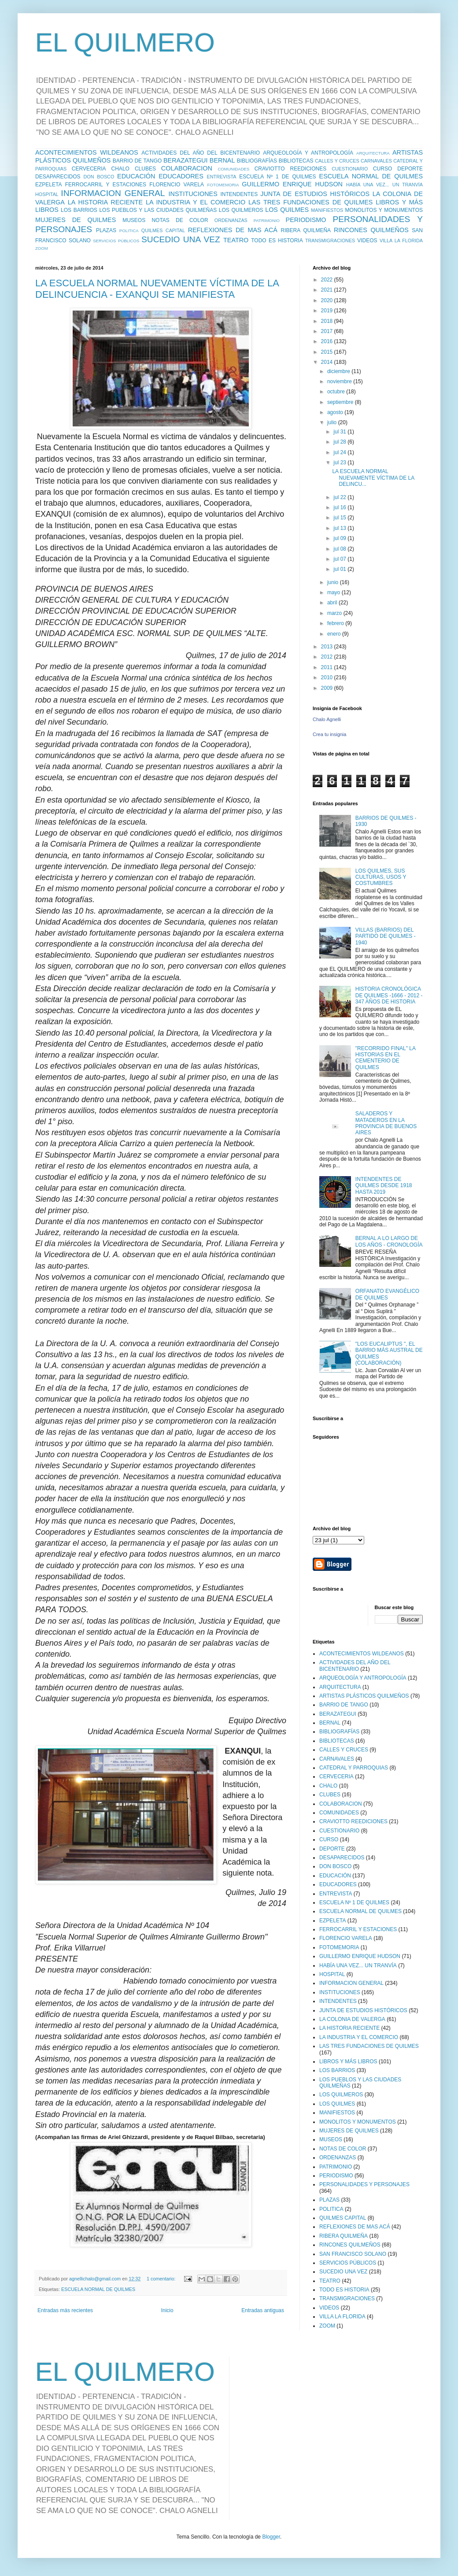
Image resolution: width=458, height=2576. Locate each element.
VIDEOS (367, 240)
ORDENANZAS (230, 220)
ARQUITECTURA (373, 153)
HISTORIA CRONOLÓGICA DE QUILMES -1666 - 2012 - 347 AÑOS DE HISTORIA (389, 995)
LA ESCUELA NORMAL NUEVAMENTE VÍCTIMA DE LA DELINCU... (373, 477)
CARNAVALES (376, 160)
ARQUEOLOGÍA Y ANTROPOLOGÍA (308, 153)
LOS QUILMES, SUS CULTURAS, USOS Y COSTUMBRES (380, 877)
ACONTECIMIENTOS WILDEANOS (86, 152)
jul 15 (340, 517)
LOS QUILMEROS (241, 210)
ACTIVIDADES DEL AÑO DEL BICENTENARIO (200, 153)
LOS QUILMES (287, 209)
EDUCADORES (181, 176)
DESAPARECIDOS (57, 177)
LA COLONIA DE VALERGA (352, 2019)
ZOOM (41, 248)
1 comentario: (162, 2278)
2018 (327, 321)
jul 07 (340, 559)
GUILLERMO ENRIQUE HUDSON (292, 184)
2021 (327, 290)
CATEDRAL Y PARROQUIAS (353, 1768)
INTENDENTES (239, 194)
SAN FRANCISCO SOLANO (352, 2254)
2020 (327, 300)
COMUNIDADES (233, 169)
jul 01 (340, 569)
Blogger (271, 2537)
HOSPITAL (47, 194)
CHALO (120, 169)
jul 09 (340, 538)
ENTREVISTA (221, 176)
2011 (327, 667)
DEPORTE (410, 169)
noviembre (340, 381)
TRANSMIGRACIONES (330, 240)
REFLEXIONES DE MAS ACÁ (232, 229)
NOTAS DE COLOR (179, 220)
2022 (327, 280)
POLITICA (129, 230)
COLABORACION (186, 168)
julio (332, 422)
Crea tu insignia (329, 734)
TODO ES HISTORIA (277, 240)
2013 (327, 647)
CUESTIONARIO (350, 168)
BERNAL (222, 160)
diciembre (339, 371)
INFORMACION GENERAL (113, 193)
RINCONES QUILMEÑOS (371, 229)
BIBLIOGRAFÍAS (257, 161)
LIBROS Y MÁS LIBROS (348, 2061)
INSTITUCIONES (193, 193)
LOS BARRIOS (79, 210)
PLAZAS (106, 230)
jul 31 (340, 432)
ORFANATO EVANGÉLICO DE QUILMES (387, 1294)
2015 (327, 352)
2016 (327, 341)
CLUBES (145, 169)
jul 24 (340, 452)
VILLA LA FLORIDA (401, 240)
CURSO (382, 169)
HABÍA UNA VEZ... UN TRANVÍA (384, 184)
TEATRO (235, 240)
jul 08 (340, 549)
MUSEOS (133, 220)
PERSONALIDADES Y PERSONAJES (364, 2184)
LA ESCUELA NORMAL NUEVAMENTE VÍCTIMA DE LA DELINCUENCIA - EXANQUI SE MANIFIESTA (157, 289)
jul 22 (340, 497)
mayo (334, 592)
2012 (327, 657)
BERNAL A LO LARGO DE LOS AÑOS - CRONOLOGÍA (389, 1241)
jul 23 (340, 462)
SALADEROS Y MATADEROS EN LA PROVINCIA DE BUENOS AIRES (386, 1123)
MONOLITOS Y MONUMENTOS (384, 210)
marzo (335, 613)
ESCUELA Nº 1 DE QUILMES (277, 177)
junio (333, 582)
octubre (336, 392)
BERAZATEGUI (185, 160)
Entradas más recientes (65, 2310)
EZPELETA (48, 184)
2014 (327, 362)
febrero (336, 623)
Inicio (167, 2310)
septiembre (341, 402)
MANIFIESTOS (327, 210)
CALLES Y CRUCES (337, 160)
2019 (327, 310)
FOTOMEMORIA (223, 184)
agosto (335, 412)
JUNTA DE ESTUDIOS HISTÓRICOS (314, 193)
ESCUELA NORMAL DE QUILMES (371, 176)
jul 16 (340, 507)
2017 (327, 331)
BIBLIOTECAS (296, 161)
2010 (327, 677)
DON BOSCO (99, 176)
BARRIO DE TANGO (137, 161)
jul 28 (340, 442)
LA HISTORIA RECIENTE (105, 202)
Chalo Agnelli (327, 719)
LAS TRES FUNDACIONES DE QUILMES (310, 202)
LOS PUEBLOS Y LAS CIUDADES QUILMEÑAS (158, 210)
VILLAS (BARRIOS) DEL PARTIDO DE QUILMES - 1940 (385, 936)
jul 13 (340, 528)
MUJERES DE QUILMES (75, 219)
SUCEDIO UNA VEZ (180, 239)
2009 (327, 688)
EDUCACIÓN (136, 176)
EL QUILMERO (125, 42)
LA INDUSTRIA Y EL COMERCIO (195, 202)
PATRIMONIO (267, 220)
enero (334, 634)
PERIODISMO (306, 219)
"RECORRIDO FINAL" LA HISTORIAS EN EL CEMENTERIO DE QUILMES (385, 1057)
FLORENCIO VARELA (176, 184)
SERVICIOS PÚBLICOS (116, 240)
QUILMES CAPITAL (163, 230)
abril (333, 603)
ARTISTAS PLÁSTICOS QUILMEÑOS (364, 1696)
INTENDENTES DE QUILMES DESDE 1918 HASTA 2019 (383, 1185)
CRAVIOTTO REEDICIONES (291, 169)
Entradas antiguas (262, 2310)
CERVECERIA (89, 169)
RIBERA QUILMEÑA (306, 230)
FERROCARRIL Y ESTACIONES (105, 184)
